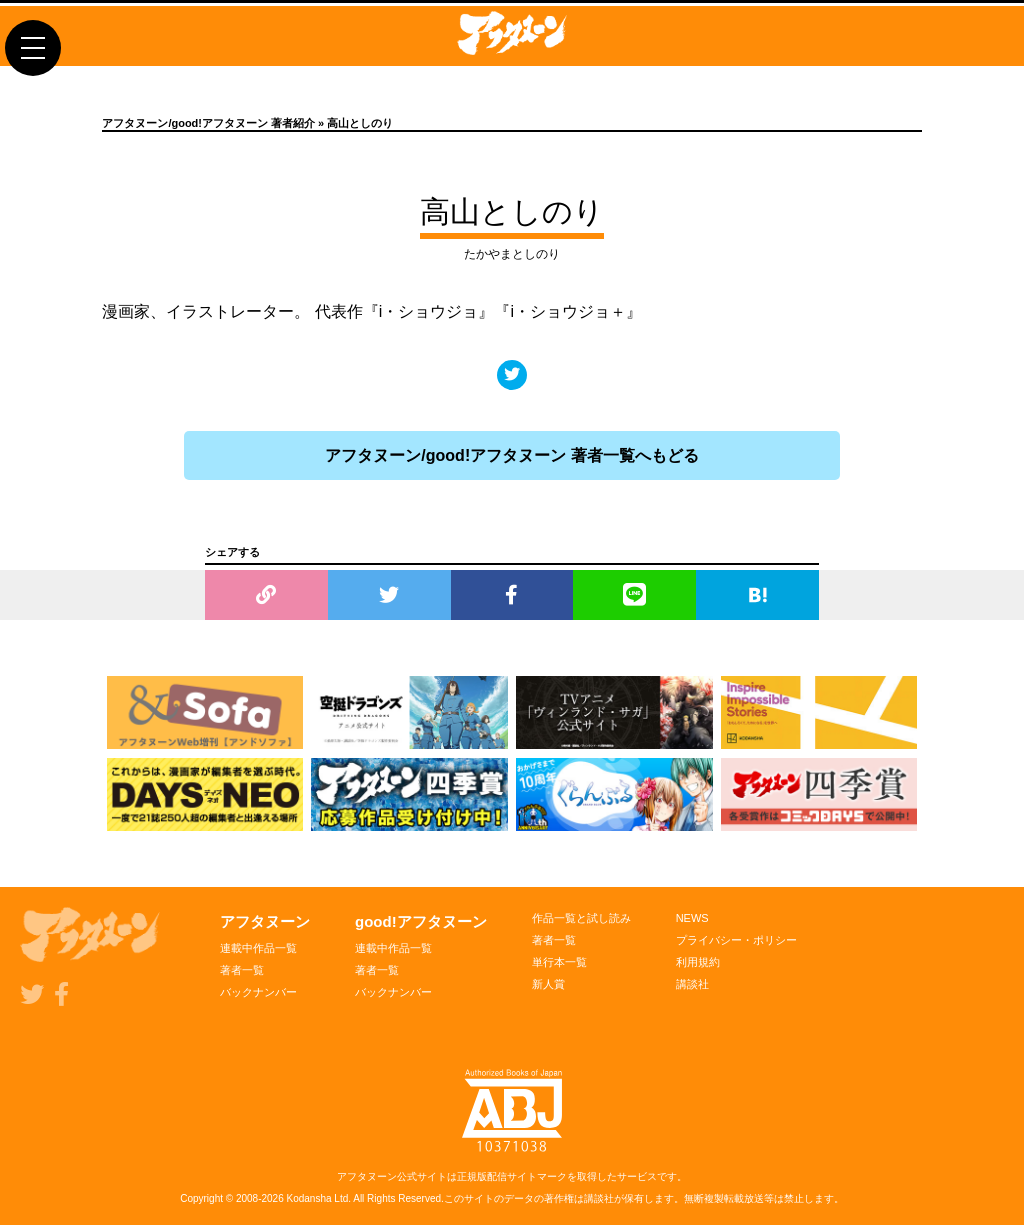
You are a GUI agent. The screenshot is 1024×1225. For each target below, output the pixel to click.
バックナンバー (258, 992)
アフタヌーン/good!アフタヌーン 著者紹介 (208, 123)
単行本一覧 (559, 962)
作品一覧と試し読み (581, 918)
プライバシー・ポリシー (736, 940)
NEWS (692, 918)
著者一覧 (242, 970)
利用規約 (698, 962)
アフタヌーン (265, 921)
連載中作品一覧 (258, 948)
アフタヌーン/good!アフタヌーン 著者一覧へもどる (511, 455)
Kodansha (309, 1198)
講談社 (692, 984)
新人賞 (548, 984)
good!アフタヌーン (421, 921)
